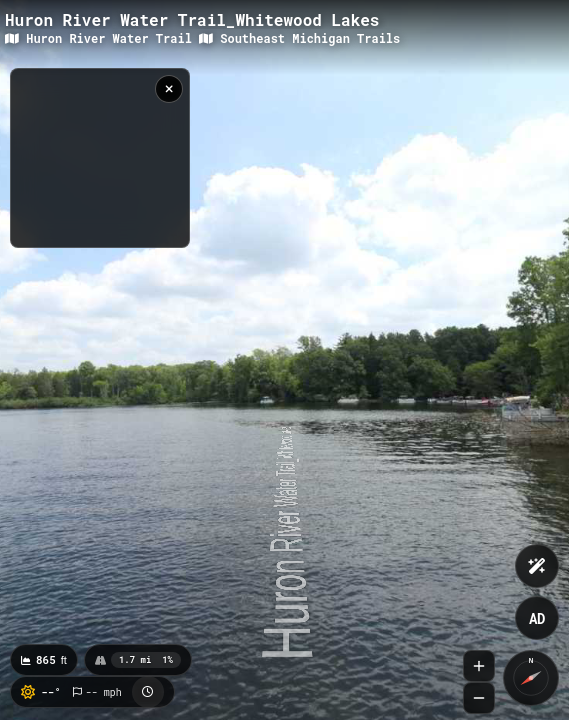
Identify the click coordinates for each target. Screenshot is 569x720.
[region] (100, 158)
